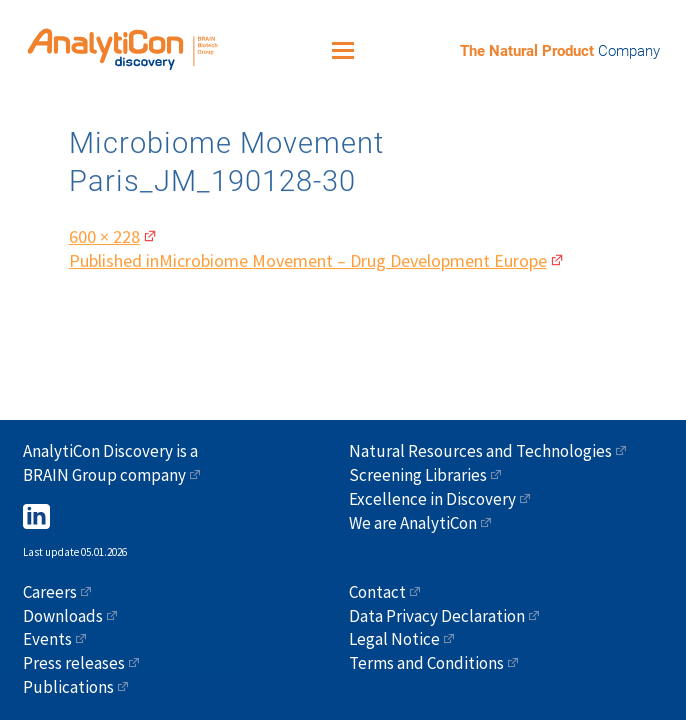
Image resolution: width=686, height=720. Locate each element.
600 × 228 (104, 232)
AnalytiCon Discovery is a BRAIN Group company (110, 463)
